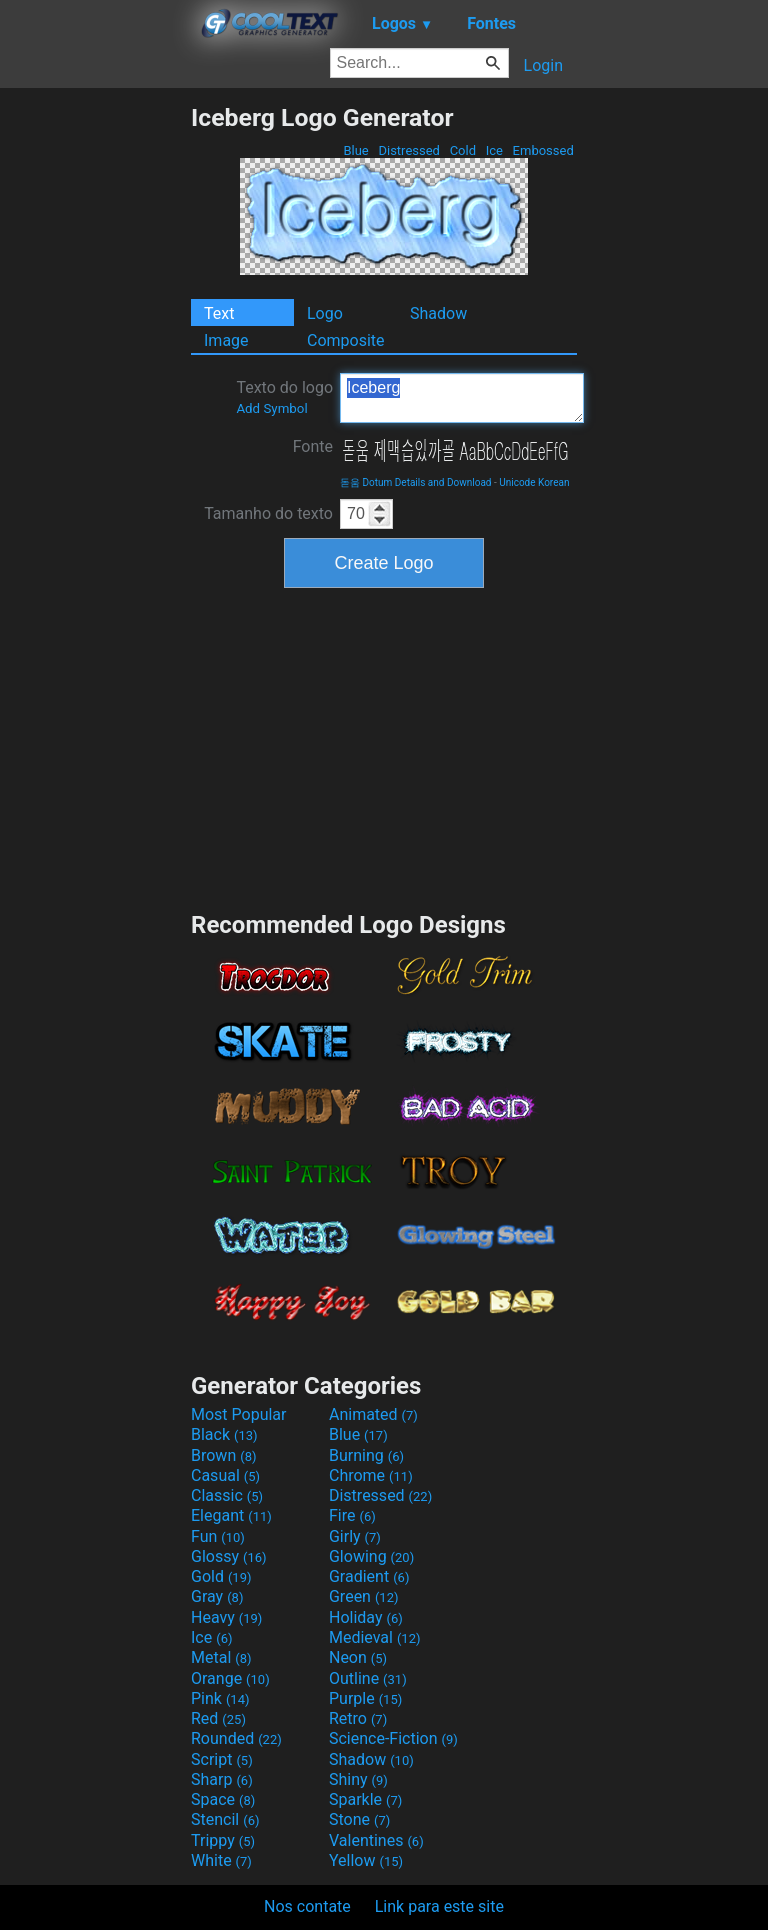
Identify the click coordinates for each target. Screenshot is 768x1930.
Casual (225, 1475)
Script (222, 1759)
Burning (366, 1455)
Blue (356, 150)
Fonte (313, 446)
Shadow (438, 313)
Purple (365, 1698)
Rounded (236, 1738)
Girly (355, 1536)
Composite (346, 340)
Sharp (222, 1779)
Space (223, 1799)
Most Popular (239, 1414)
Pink (220, 1698)
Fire (352, 1515)
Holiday (366, 1617)
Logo (325, 313)
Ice (494, 150)
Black (224, 1434)
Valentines (376, 1840)
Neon (358, 1657)
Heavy (226, 1617)
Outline (368, 1678)
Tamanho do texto (268, 513)
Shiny (358, 1779)
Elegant (231, 1515)
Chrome (371, 1475)
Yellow (366, 1860)
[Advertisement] (95, 403)
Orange (230, 1678)
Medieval (375, 1637)
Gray (217, 1596)
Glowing (371, 1556)
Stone (359, 1819)
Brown (223, 1455)
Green (364, 1596)
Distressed (409, 150)
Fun (218, 1536)
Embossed (543, 150)
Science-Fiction (393, 1738)
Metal (221, 1657)
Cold (462, 150)
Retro (358, 1718)
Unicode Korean (534, 482)
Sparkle (365, 1799)
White (221, 1860)
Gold (221, 1576)
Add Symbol (271, 408)
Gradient (369, 1576)
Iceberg (462, 398)
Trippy (223, 1840)
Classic (227, 1495)
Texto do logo (284, 397)
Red (218, 1718)
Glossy (229, 1556)
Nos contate (307, 1906)
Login (543, 65)
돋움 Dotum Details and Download (415, 482)
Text (219, 313)
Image (226, 340)
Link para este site (439, 1906)
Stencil (225, 1819)
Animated (373, 1414)
